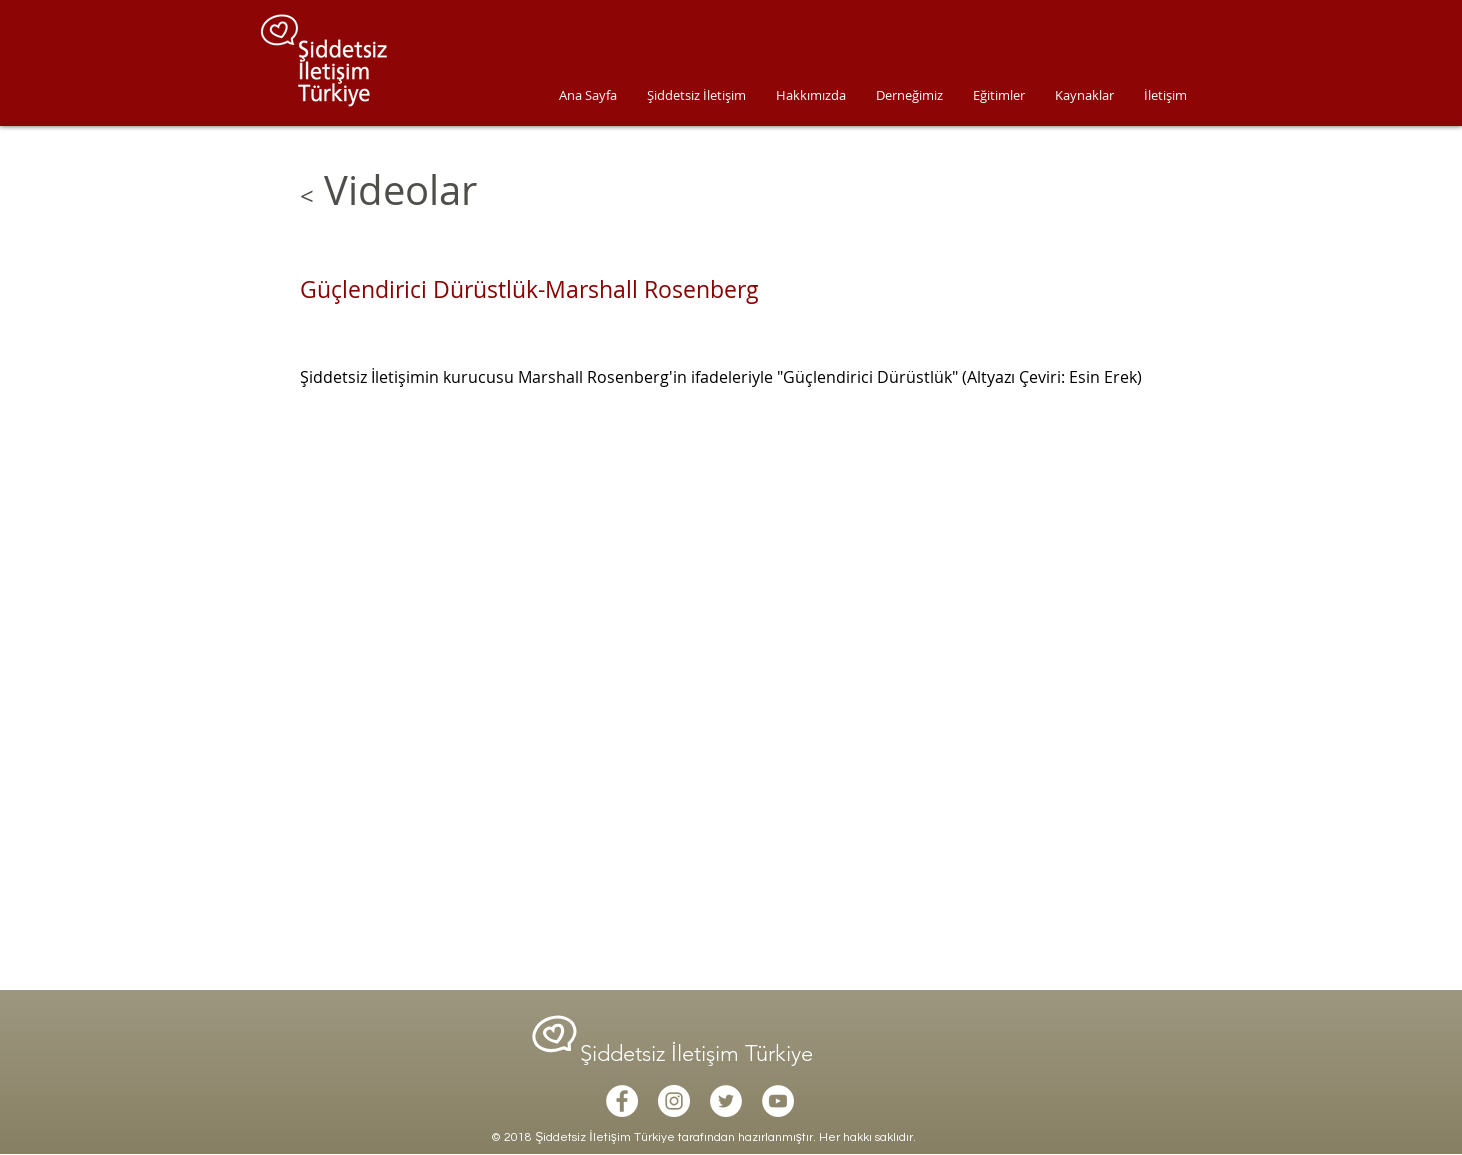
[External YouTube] (725, 675)
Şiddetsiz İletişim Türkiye (699, 1053)
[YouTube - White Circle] (778, 1101)
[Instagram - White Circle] (674, 1101)
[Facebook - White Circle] (622, 1101)
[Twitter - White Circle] (726, 1101)
